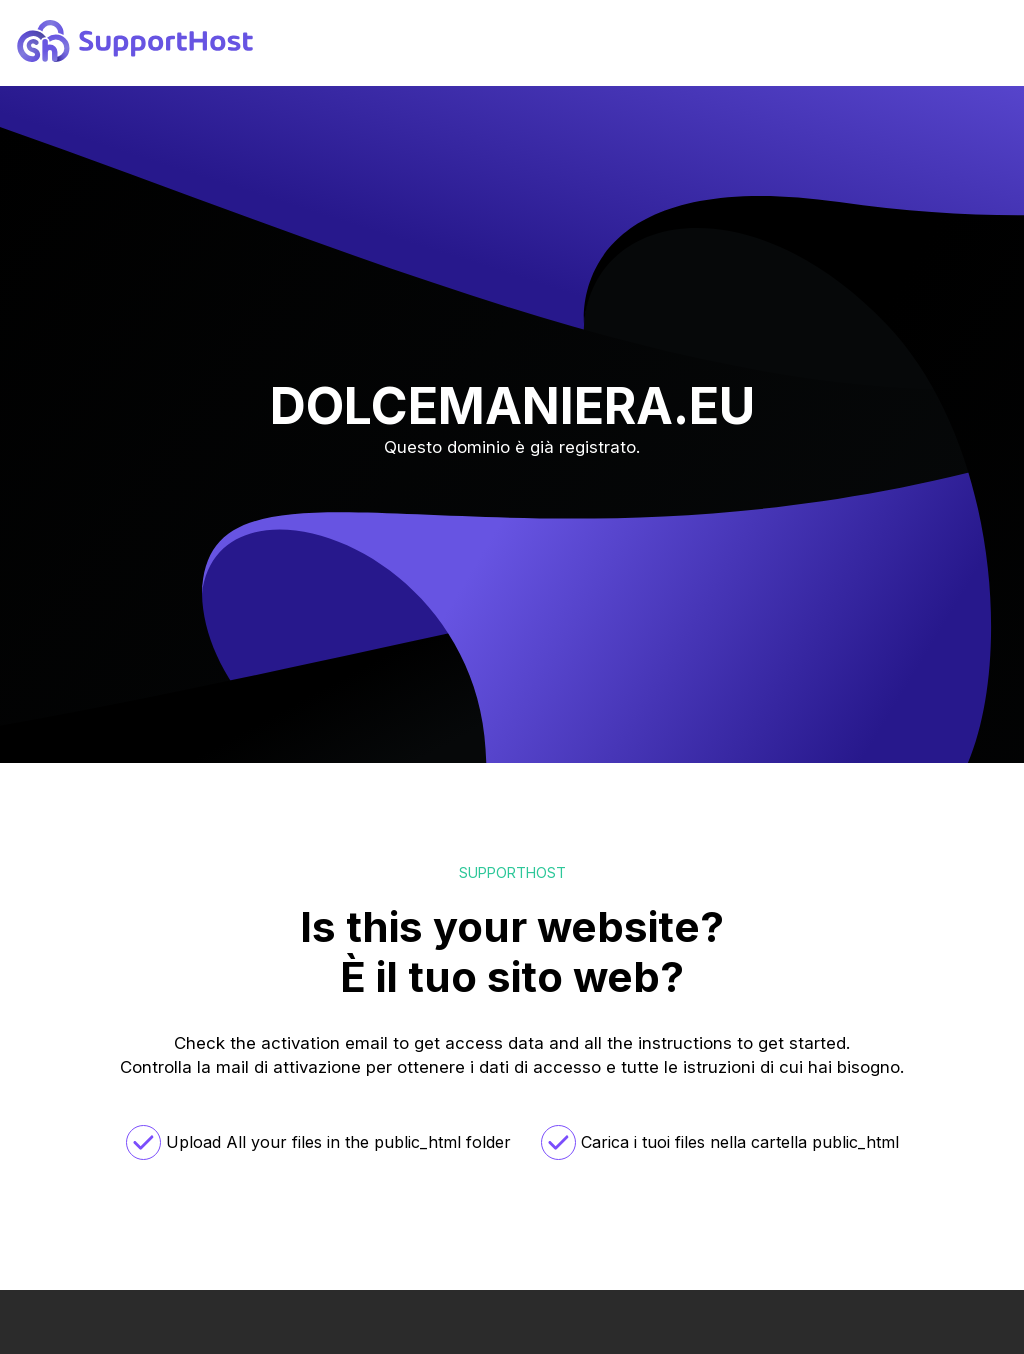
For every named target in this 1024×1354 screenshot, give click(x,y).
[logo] (135, 56)
